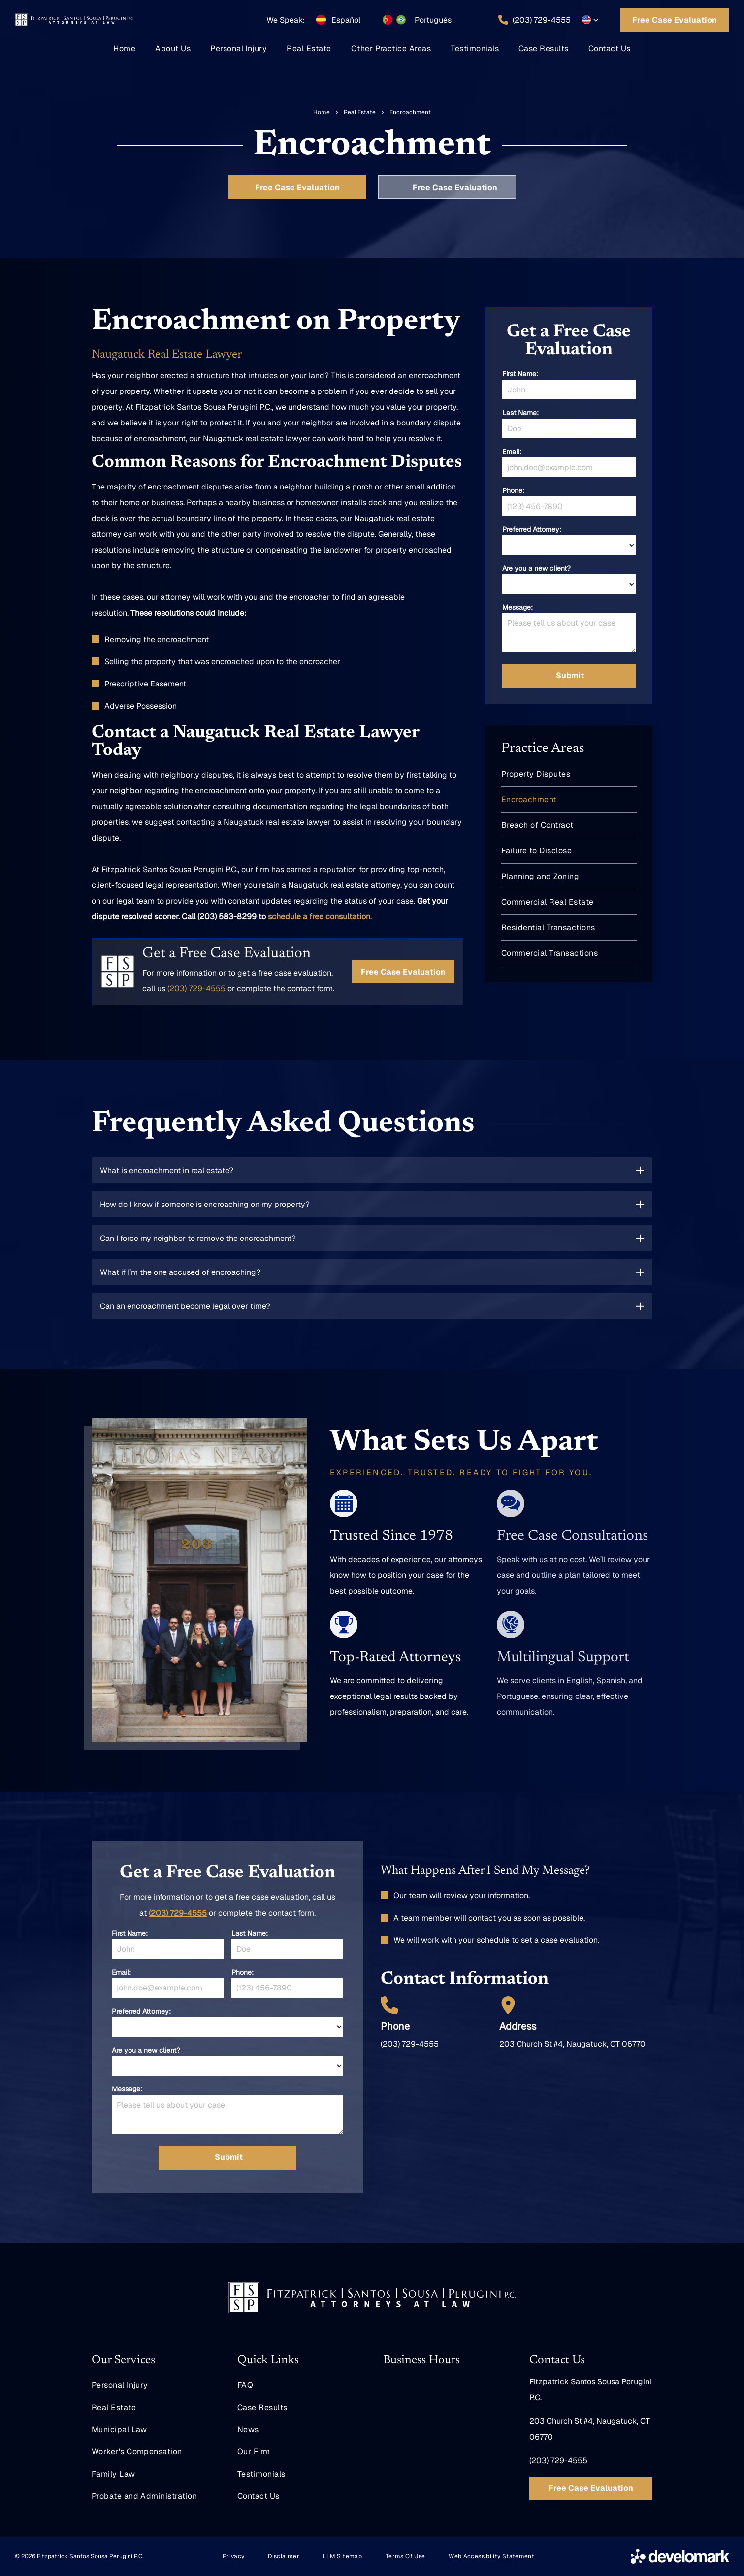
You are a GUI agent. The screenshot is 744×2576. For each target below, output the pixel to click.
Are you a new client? (536, 568)
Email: (511, 451)
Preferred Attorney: (531, 529)
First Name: (520, 373)
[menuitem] (124, 48)
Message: (517, 607)
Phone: (513, 490)
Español (345, 20)
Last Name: (520, 412)
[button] (590, 19)
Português (433, 20)
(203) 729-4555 (178, 1913)
